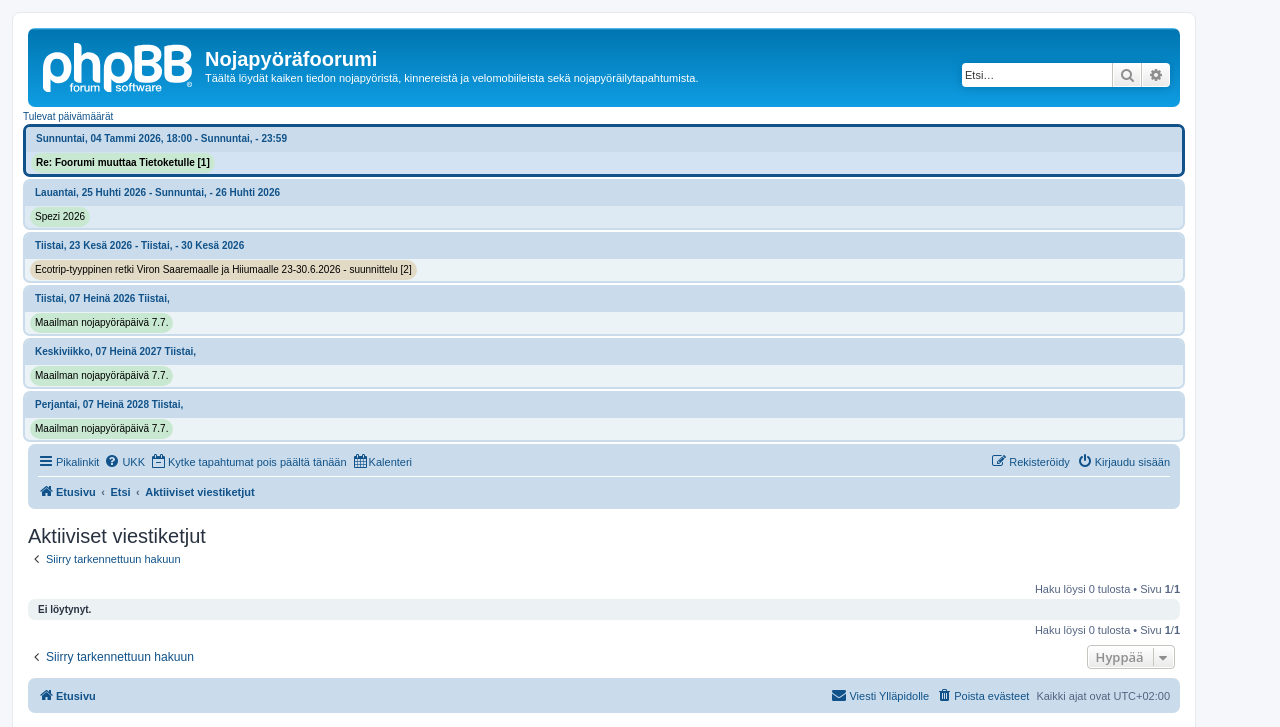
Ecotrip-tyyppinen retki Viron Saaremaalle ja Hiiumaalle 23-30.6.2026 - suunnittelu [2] (223, 269)
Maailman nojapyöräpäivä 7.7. (101, 322)
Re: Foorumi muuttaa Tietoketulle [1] (123, 162)
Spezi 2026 (60, 216)
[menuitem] (124, 462)
